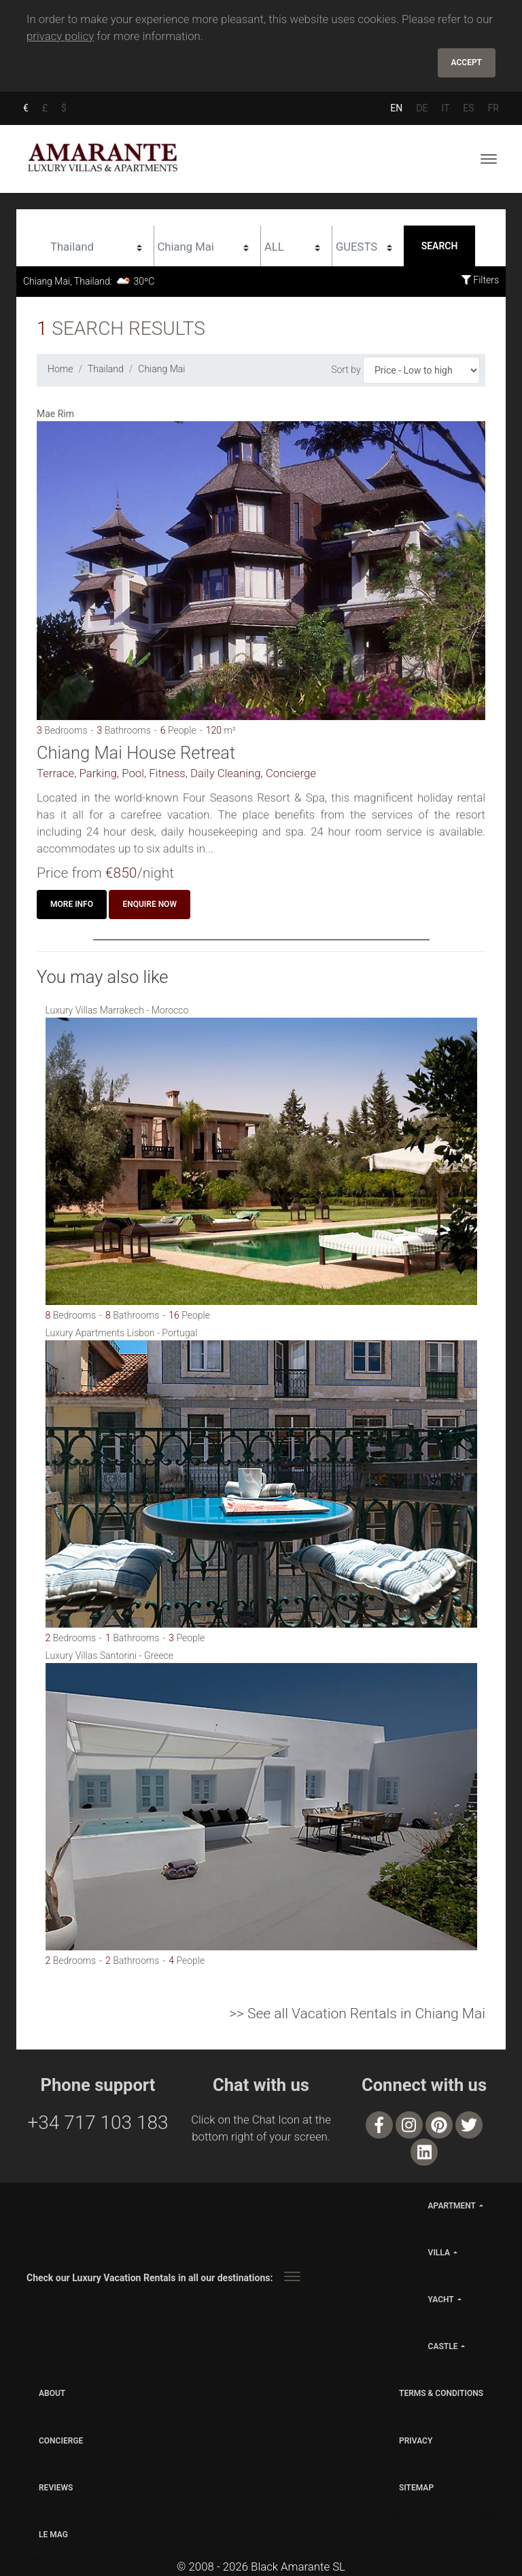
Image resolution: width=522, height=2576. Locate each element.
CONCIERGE (61, 2438)
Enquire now (149, 902)
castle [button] (443, 2343)
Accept (466, 62)
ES (468, 106)
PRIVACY (415, 2438)
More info (71, 902)
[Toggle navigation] (489, 157)
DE (422, 106)
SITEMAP (416, 2485)
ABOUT (52, 2391)
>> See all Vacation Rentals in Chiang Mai (357, 2011)
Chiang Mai (161, 367)
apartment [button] (452, 2203)
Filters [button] (480, 278)
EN (396, 106)
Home (60, 367)
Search (439, 244)
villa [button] (439, 2250)
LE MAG (53, 2532)
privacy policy (60, 36)
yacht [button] (441, 2297)
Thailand (106, 367)
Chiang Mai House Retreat (136, 751)
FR (493, 106)
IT (445, 106)
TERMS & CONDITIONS (441, 2391)
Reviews (56, 2485)
